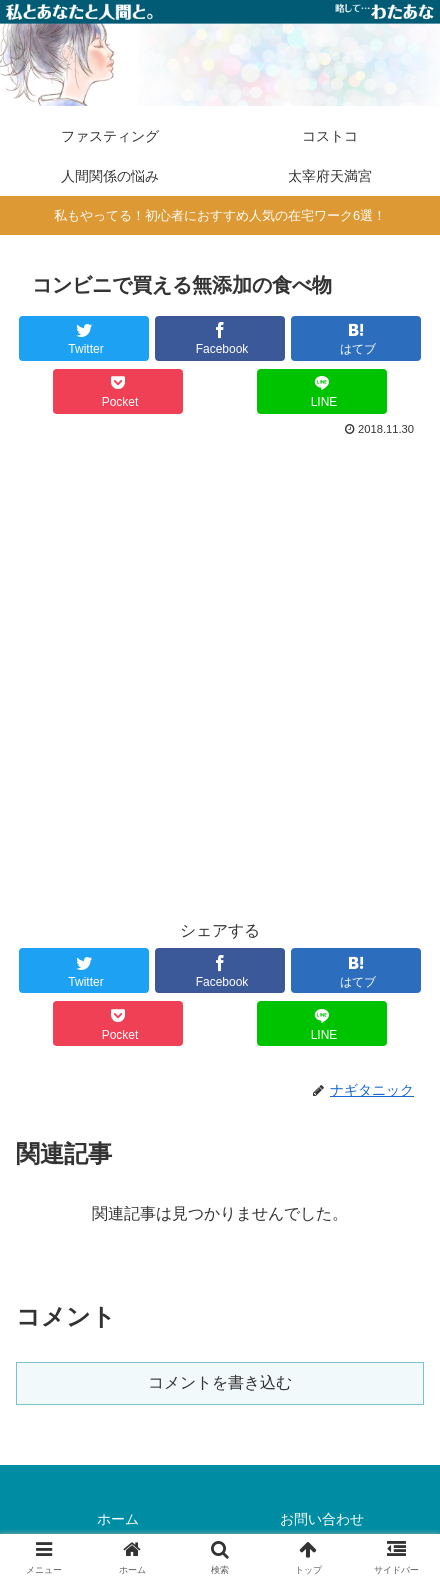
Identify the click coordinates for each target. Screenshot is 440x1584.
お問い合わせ (322, 1519)
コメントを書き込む (220, 1382)
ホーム (118, 1519)
